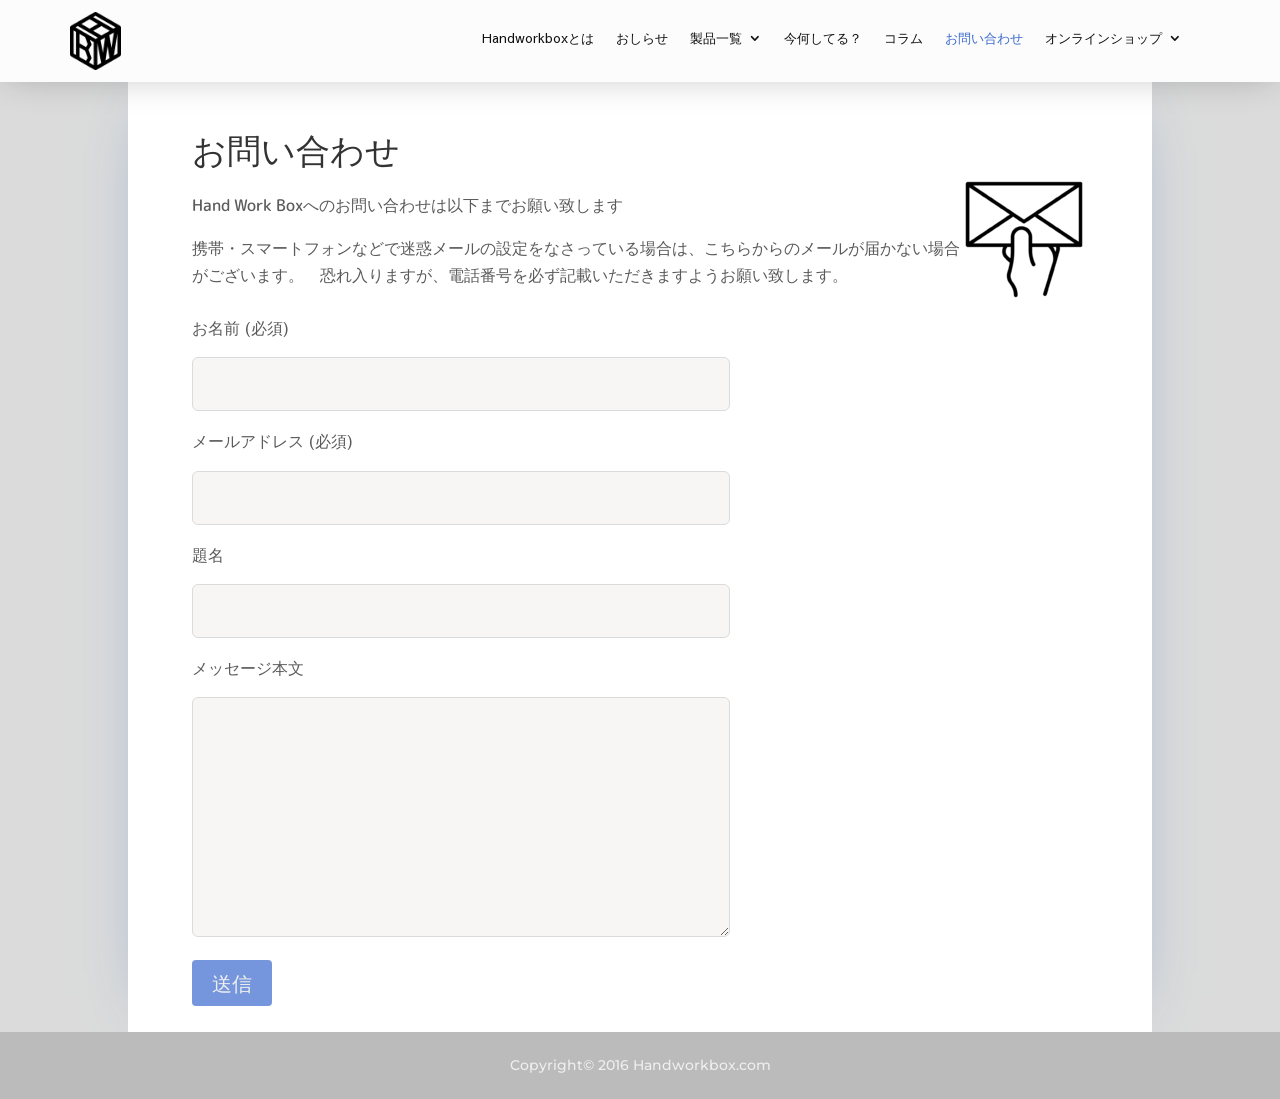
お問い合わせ (984, 39)
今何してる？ (823, 39)
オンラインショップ (1103, 39)
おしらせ (642, 39)
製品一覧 (716, 39)
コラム (903, 39)
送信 (232, 982)
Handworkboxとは (538, 39)
